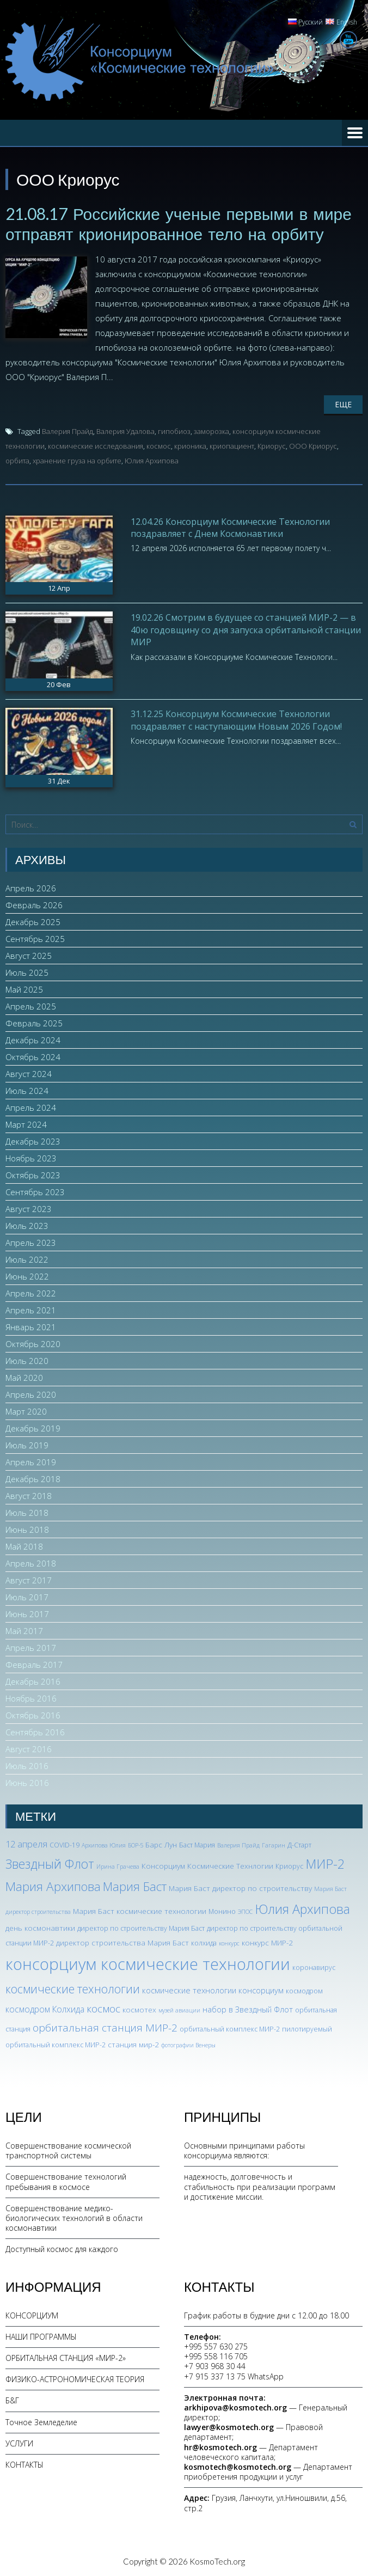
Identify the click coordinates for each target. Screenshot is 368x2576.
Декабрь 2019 (32, 1427)
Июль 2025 (26, 971)
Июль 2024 (26, 1089)
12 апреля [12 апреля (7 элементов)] (26, 1843)
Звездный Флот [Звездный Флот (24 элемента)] (49, 1863)
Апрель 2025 (30, 1005)
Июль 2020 (26, 1359)
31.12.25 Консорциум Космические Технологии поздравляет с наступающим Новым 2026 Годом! (236, 719)
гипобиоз (174, 430)
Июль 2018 (26, 1511)
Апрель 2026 (30, 887)
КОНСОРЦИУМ (31, 2314)
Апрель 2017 (30, 1646)
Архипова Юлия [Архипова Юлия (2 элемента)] (104, 1844)
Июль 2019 (26, 1444)
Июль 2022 (26, 1258)
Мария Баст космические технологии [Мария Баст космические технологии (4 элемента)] (139, 1910)
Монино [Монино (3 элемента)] (222, 1911)
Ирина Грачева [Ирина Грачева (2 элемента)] (117, 1866)
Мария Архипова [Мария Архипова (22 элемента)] (53, 1885)
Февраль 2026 (34, 903)
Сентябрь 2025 (35, 937)
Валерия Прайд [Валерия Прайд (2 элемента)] (238, 1844)
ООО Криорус (313, 445)
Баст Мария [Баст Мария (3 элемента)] (197, 1844)
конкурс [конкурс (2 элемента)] (229, 1943)
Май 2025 (24, 988)
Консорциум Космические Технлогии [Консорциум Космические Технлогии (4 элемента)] (207, 1865)
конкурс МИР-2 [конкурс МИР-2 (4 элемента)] (267, 1942)
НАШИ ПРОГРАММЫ (41, 2335)
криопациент (232, 445)
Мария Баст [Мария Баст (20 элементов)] (135, 1885)
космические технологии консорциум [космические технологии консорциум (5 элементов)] (213, 1989)
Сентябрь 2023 (35, 1190)
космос (158, 445)
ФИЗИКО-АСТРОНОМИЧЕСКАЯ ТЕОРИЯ (74, 2378)
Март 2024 (26, 1123)
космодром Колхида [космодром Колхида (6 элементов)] (44, 2009)
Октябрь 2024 (32, 1055)
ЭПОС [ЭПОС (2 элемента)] (245, 1911)
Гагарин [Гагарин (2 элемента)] (273, 1844)
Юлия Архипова (152, 459)
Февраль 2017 (34, 1663)
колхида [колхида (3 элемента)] (204, 1942)
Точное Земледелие (41, 2421)
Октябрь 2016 (32, 1714)
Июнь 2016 (27, 1781)
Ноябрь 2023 (31, 1157)
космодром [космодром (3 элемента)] (304, 1989)
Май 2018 (24, 1545)
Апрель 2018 (30, 1562)
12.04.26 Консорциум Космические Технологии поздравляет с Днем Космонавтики (230, 527)
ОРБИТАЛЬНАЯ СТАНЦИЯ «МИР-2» (65, 2357)
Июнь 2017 (27, 1612)
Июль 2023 (26, 1224)
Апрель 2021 (30, 1309)
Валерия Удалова (125, 430)
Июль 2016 (26, 1764)
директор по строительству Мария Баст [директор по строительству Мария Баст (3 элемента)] (141, 1927)
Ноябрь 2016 (31, 1697)
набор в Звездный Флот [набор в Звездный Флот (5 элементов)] (248, 2008)
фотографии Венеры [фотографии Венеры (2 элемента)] (188, 2044)
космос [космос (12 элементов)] (103, 2008)
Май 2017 (24, 1629)
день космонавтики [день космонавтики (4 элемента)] (40, 1927)
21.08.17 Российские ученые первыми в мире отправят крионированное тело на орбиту (179, 223)
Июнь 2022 (27, 1275)
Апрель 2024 (30, 1106)
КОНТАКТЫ (24, 2463)
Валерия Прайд (67, 430)
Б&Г (12, 2400)
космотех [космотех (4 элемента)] (139, 2009)
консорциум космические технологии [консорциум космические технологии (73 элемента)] (147, 1963)
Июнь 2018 (27, 1528)
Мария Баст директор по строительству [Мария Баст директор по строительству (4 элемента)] (240, 1887)
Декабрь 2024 (32, 1038)
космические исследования (95, 445)
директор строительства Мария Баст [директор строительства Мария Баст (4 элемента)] (122, 1942)
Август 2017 (28, 1579)
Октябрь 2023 (32, 1173)
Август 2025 (28, 954)
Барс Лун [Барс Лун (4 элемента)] (161, 1843)
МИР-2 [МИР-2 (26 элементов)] (325, 1863)
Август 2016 (28, 1747)
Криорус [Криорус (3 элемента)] (289, 1865)
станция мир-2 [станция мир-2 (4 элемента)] (133, 2043)
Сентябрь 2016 (35, 1731)
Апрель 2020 (30, 1393)
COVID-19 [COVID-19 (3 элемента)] (64, 1844)
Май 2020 (24, 1376)
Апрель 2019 (30, 1460)
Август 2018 (28, 1494)
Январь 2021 (30, 1325)
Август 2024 (28, 1072)
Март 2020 (26, 1410)
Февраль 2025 (34, 1022)
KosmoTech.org (217, 2560)
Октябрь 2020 (32, 1342)
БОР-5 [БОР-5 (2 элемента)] (135, 1844)
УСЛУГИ (19, 2442)
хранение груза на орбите (77, 459)
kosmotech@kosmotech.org (237, 2466)
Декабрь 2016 (32, 1680)
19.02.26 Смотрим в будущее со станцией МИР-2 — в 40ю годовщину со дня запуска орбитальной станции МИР (246, 629)
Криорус (271, 445)
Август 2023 (28, 1207)
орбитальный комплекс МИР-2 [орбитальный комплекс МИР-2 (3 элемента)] (230, 2028)
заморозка (211, 430)
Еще (343, 403)
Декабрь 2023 (32, 1140)
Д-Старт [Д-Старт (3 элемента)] (299, 1844)
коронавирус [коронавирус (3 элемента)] (313, 1967)
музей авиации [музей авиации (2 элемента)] (179, 2010)
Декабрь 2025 (32, 920)
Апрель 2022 (30, 1292)
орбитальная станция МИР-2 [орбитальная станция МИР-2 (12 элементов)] (105, 2027)
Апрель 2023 (30, 1241)
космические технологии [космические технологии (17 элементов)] (72, 1988)
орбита (17, 459)
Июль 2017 (26, 1595)
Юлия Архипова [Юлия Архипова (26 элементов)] (302, 1908)
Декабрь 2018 (32, 1477)
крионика (190, 445)
